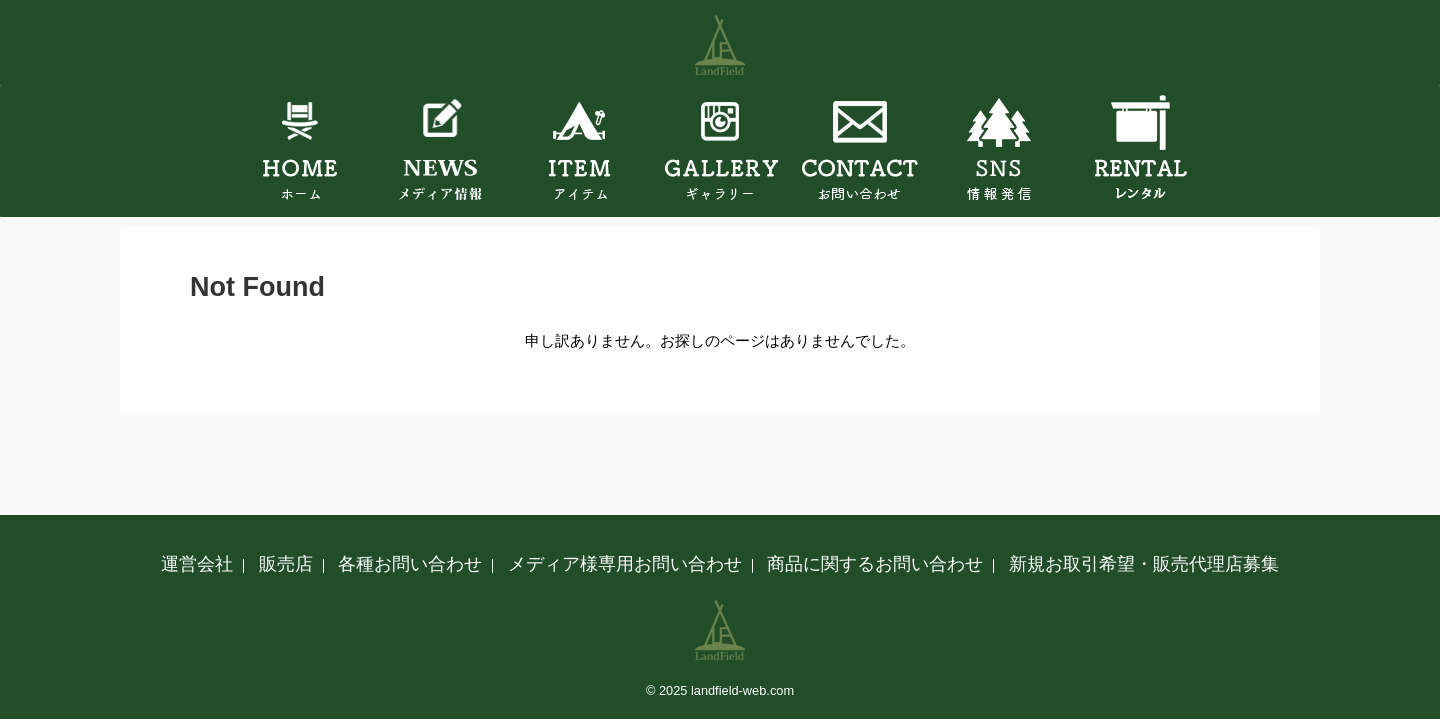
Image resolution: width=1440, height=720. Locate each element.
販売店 (286, 564)
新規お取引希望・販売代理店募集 (1144, 564)
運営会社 (197, 564)
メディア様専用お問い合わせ (625, 564)
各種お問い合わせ (410, 564)
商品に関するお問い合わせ (875, 564)
